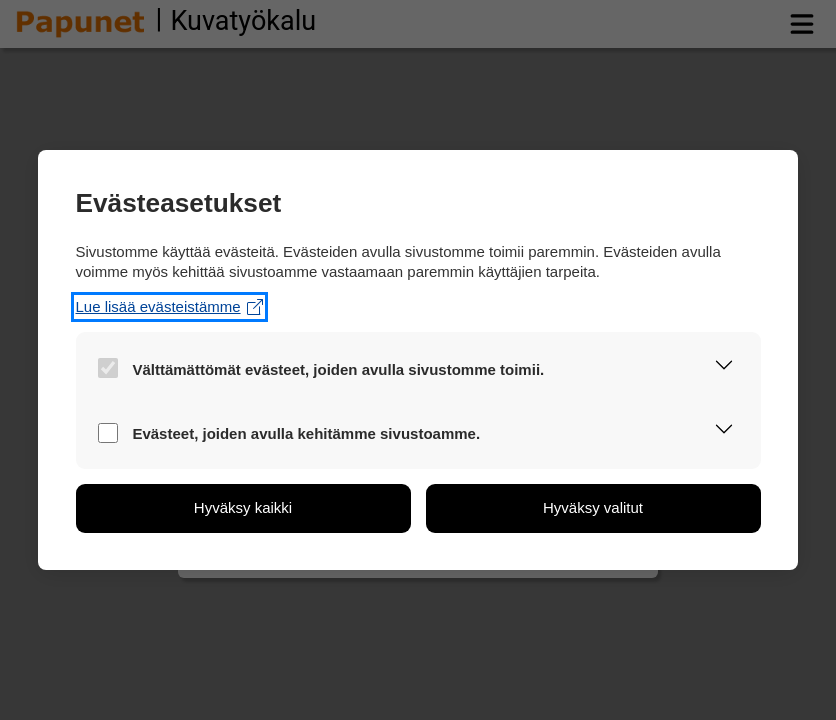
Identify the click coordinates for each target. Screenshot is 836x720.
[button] (724, 368)
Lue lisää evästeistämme (169, 306)
